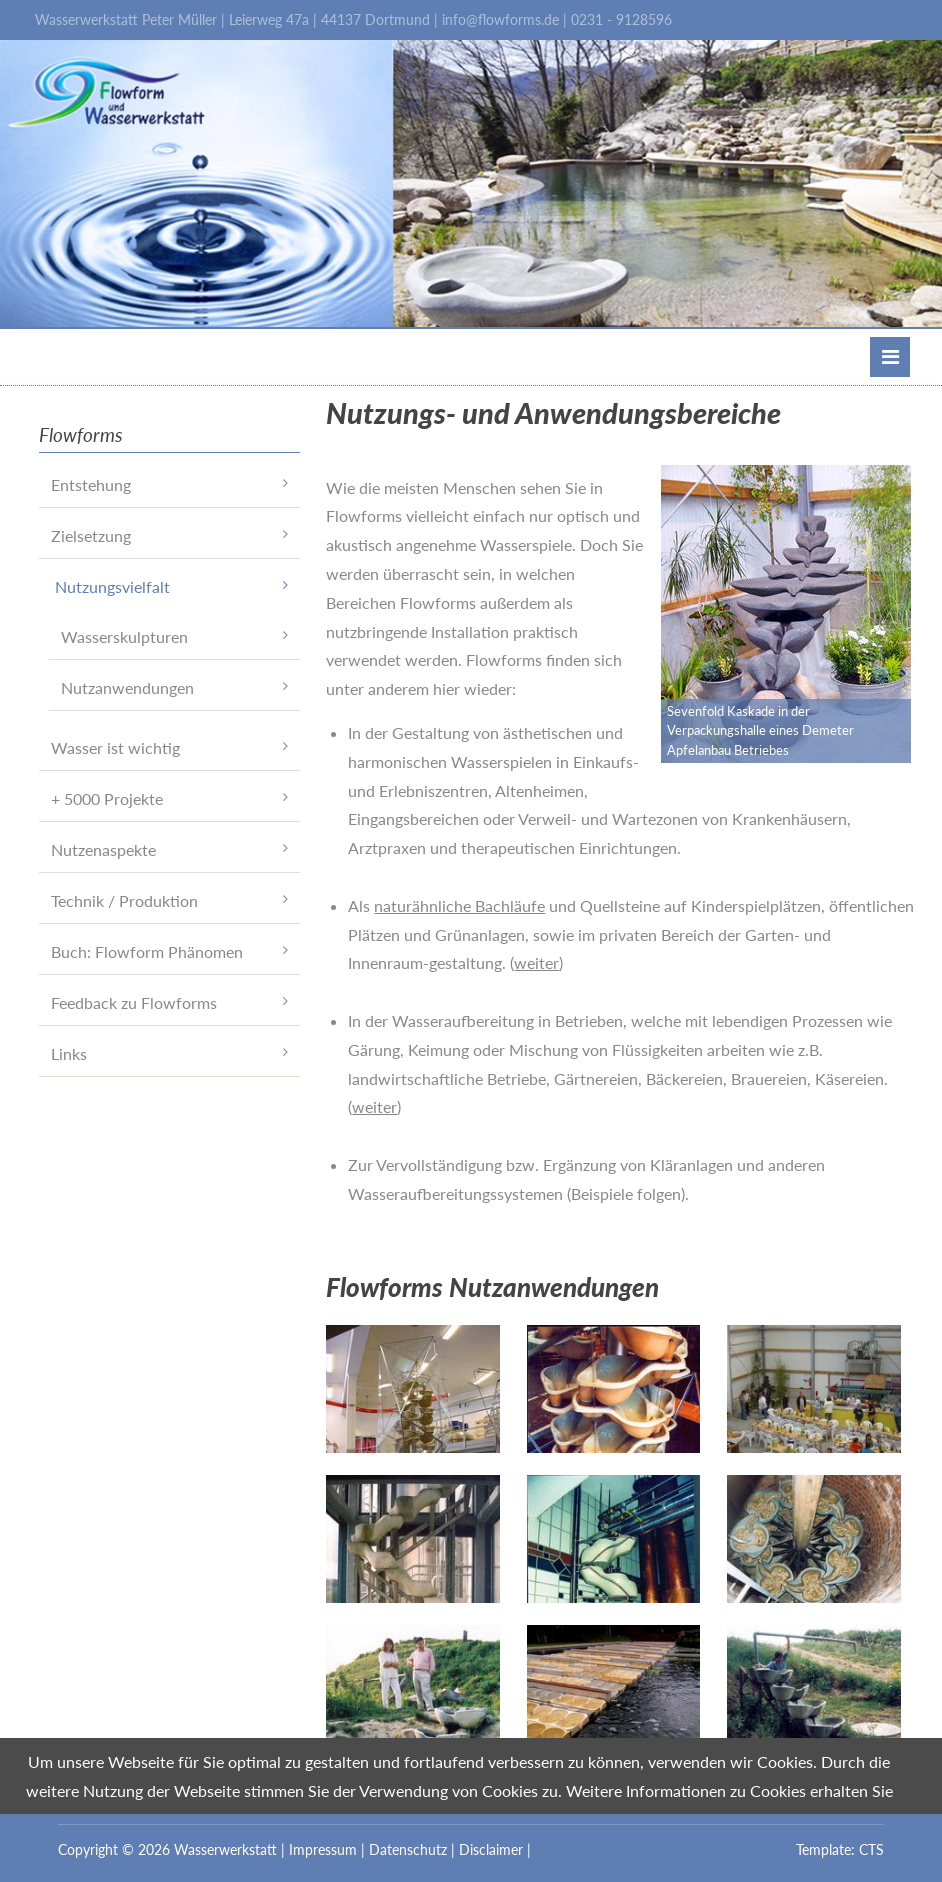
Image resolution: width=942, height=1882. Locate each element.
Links (69, 1053)
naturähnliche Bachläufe (459, 905)
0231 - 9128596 (621, 19)
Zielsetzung (91, 535)
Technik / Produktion (124, 900)
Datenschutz (408, 1849)
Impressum (323, 1849)
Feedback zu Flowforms (134, 1002)
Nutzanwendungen (127, 687)
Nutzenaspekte (103, 849)
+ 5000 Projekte (107, 798)
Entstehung (91, 484)
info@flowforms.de (500, 19)
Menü (890, 357)
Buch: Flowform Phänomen (147, 951)
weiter (536, 962)
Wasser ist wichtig (115, 747)
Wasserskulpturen (124, 636)
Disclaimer (491, 1849)
